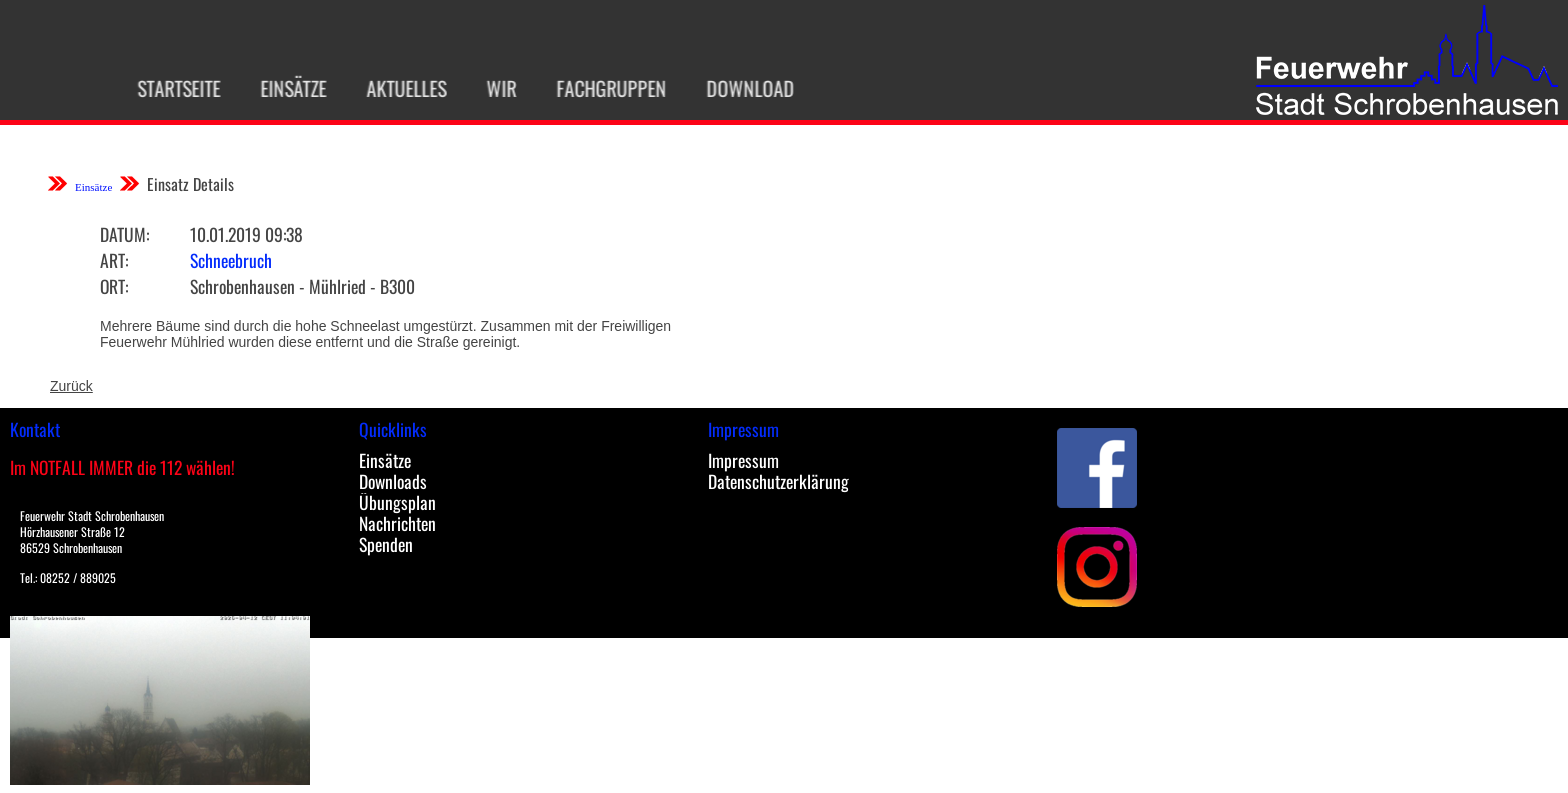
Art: (114, 260)
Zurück (71, 386)
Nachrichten (397, 523)
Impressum (743, 460)
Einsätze (283, 88)
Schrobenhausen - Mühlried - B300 (302, 286)
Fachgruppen (601, 88)
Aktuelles (396, 88)
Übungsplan (397, 502)
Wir (491, 88)
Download (740, 88)
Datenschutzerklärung (778, 481)
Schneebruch (231, 260)
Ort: (114, 286)
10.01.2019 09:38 (246, 234)
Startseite (168, 88)
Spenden (386, 544)
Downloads (393, 481)
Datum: (124, 234)
